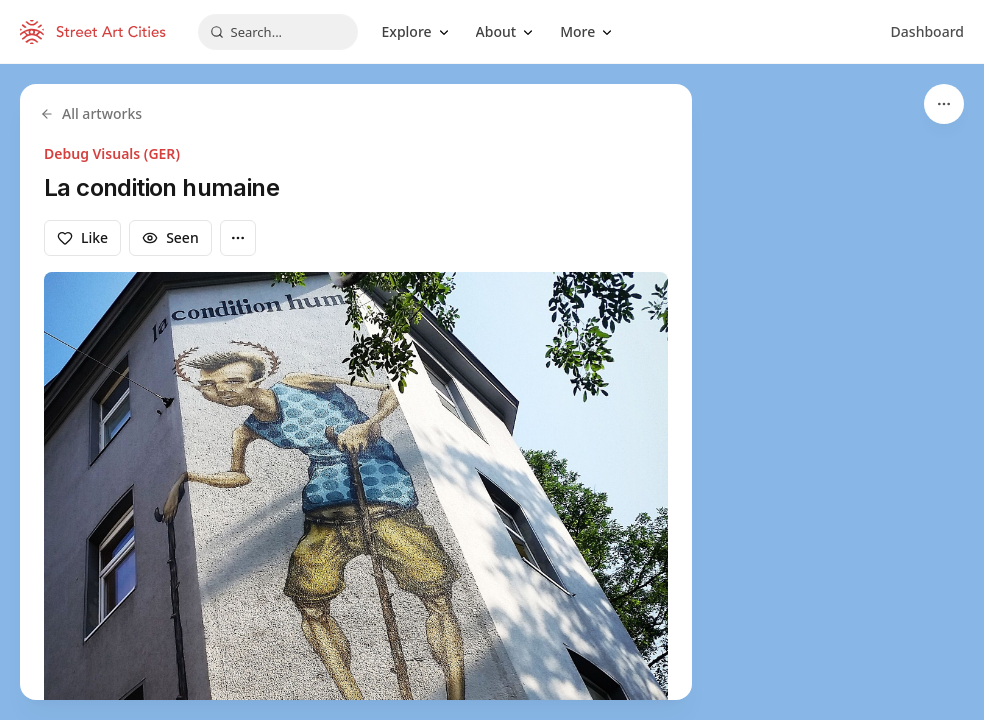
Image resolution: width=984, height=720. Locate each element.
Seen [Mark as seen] (170, 237)
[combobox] (278, 32)
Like (82, 237)
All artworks (91, 113)
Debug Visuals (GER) (112, 153)
